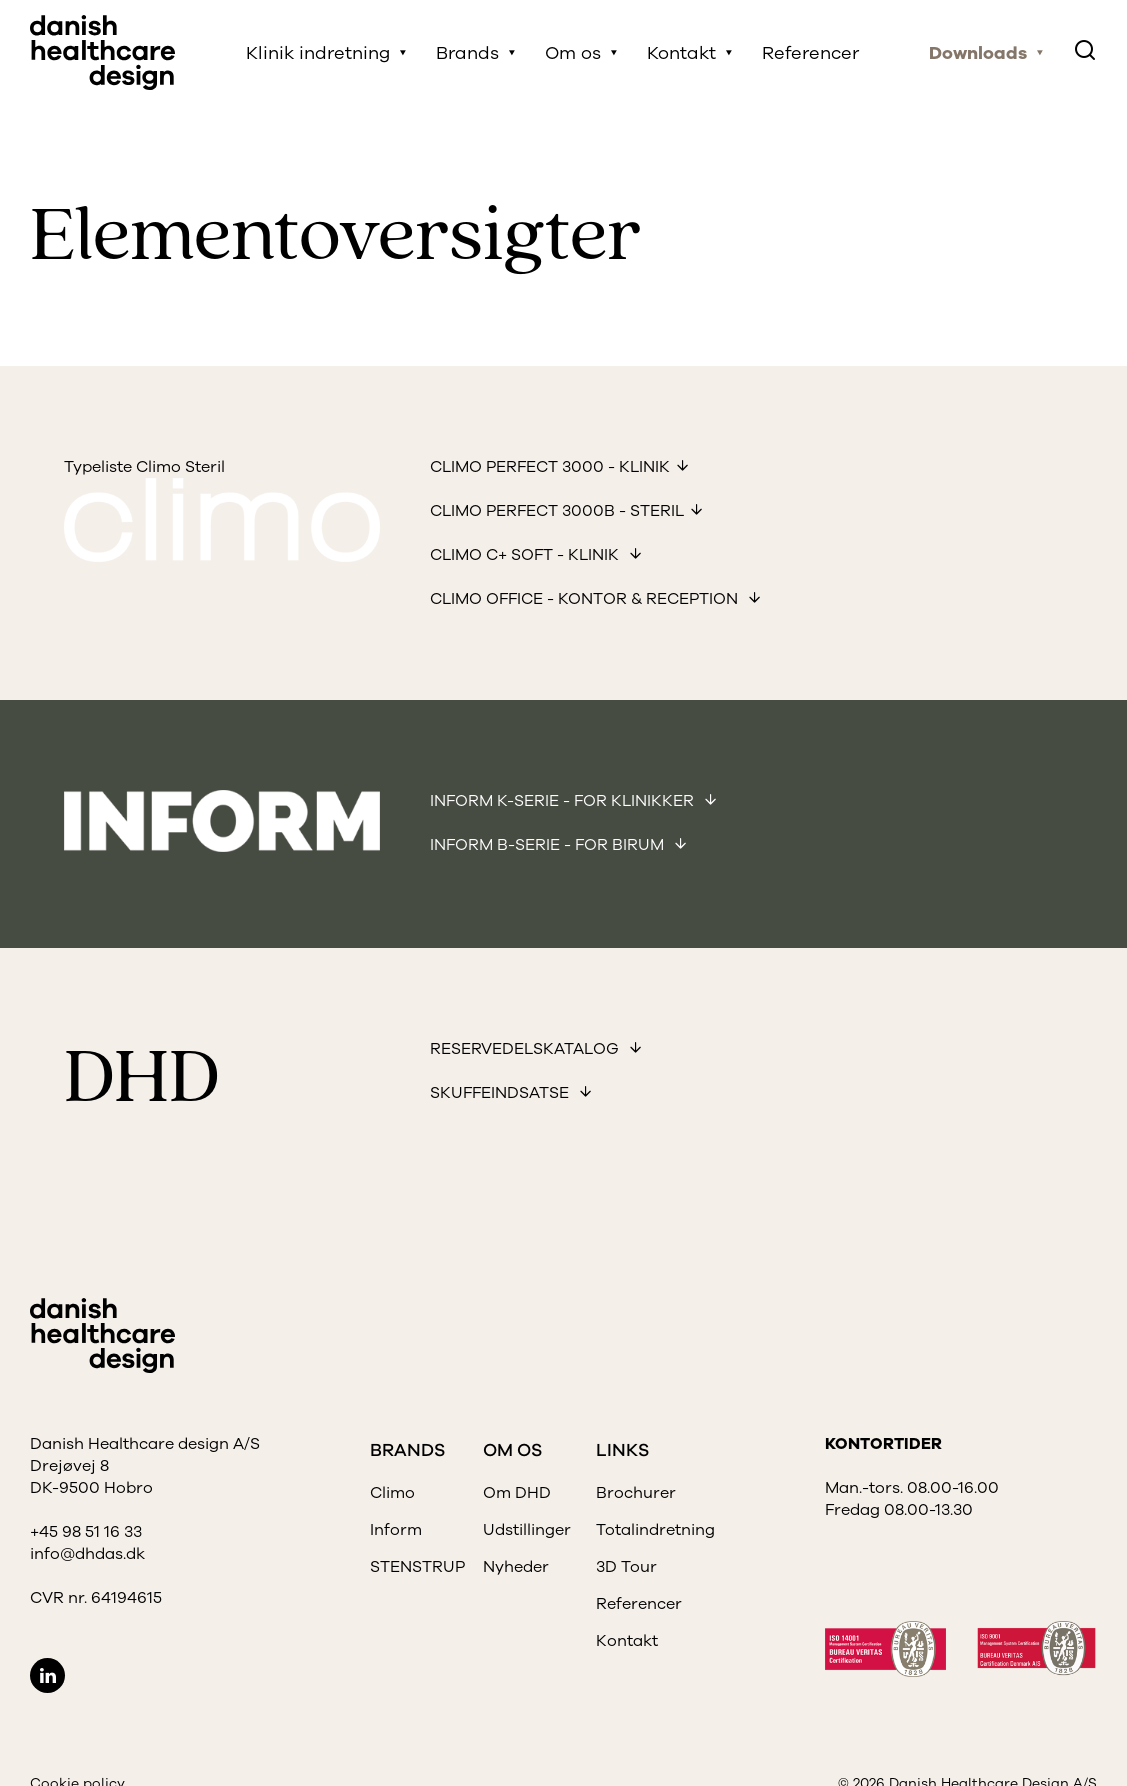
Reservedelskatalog (526, 1049)
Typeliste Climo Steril (144, 467)
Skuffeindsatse (501, 1093)
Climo (392, 1493)
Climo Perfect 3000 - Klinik (550, 467)
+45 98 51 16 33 (86, 1532)
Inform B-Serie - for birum (549, 845)
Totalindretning (655, 1530)
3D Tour (626, 1567)
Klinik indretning (318, 53)
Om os (573, 53)
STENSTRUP (417, 1567)
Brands (467, 53)
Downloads (978, 53)
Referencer (810, 53)
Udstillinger (527, 1530)
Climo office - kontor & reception (586, 599)
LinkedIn (47, 1675)
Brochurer (636, 1493)
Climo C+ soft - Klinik (526, 555)
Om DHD (517, 1493)
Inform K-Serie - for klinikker (564, 801)
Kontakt (681, 53)
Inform (396, 1530)
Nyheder (516, 1567)
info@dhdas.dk (87, 1554)
